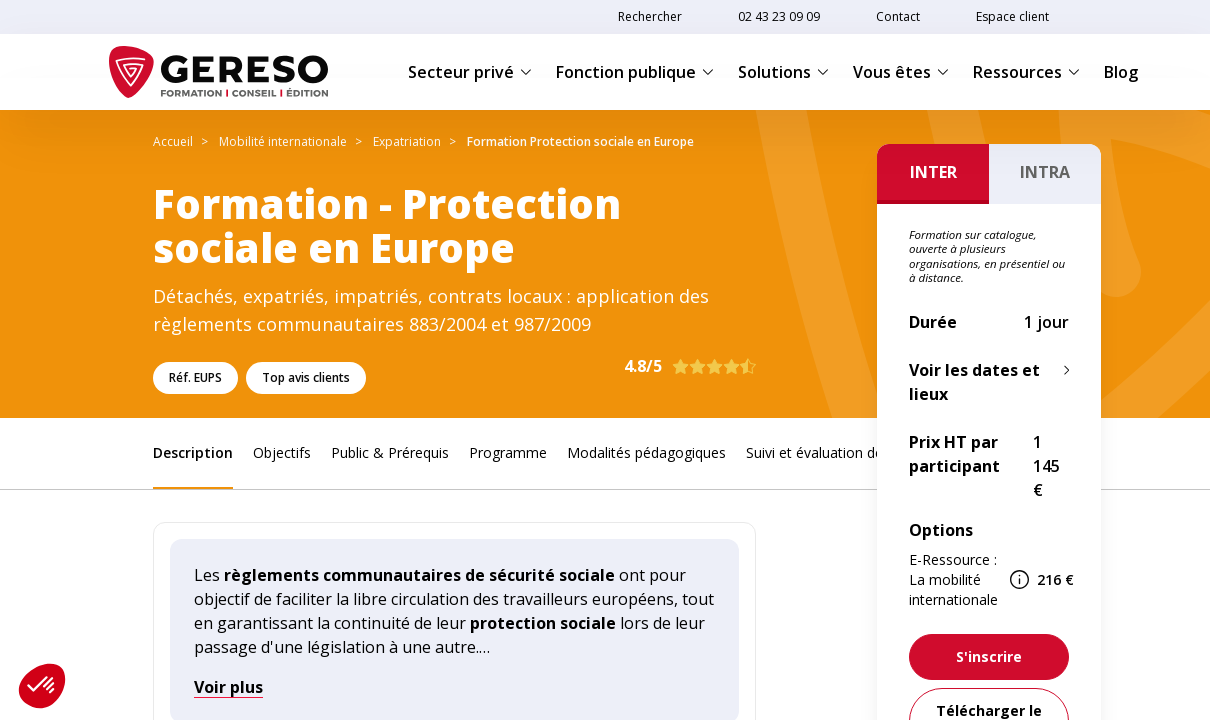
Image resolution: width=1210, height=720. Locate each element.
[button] (42, 686)
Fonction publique (635, 72)
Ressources (1026, 72)
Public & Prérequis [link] (390, 452)
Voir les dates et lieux (974, 382)
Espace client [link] (1012, 16)
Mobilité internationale (283, 141)
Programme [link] (508, 452)
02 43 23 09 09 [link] (779, 16)
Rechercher (650, 16)
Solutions (783, 72)
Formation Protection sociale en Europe (580, 141)
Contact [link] (898, 16)
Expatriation (407, 141)
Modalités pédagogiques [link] (646, 452)
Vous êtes (901, 72)
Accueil (173, 141)
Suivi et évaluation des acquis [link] (840, 452)
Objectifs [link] (282, 452)
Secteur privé (470, 72)
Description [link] (193, 452)
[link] (989, 657)
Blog (1121, 72)
